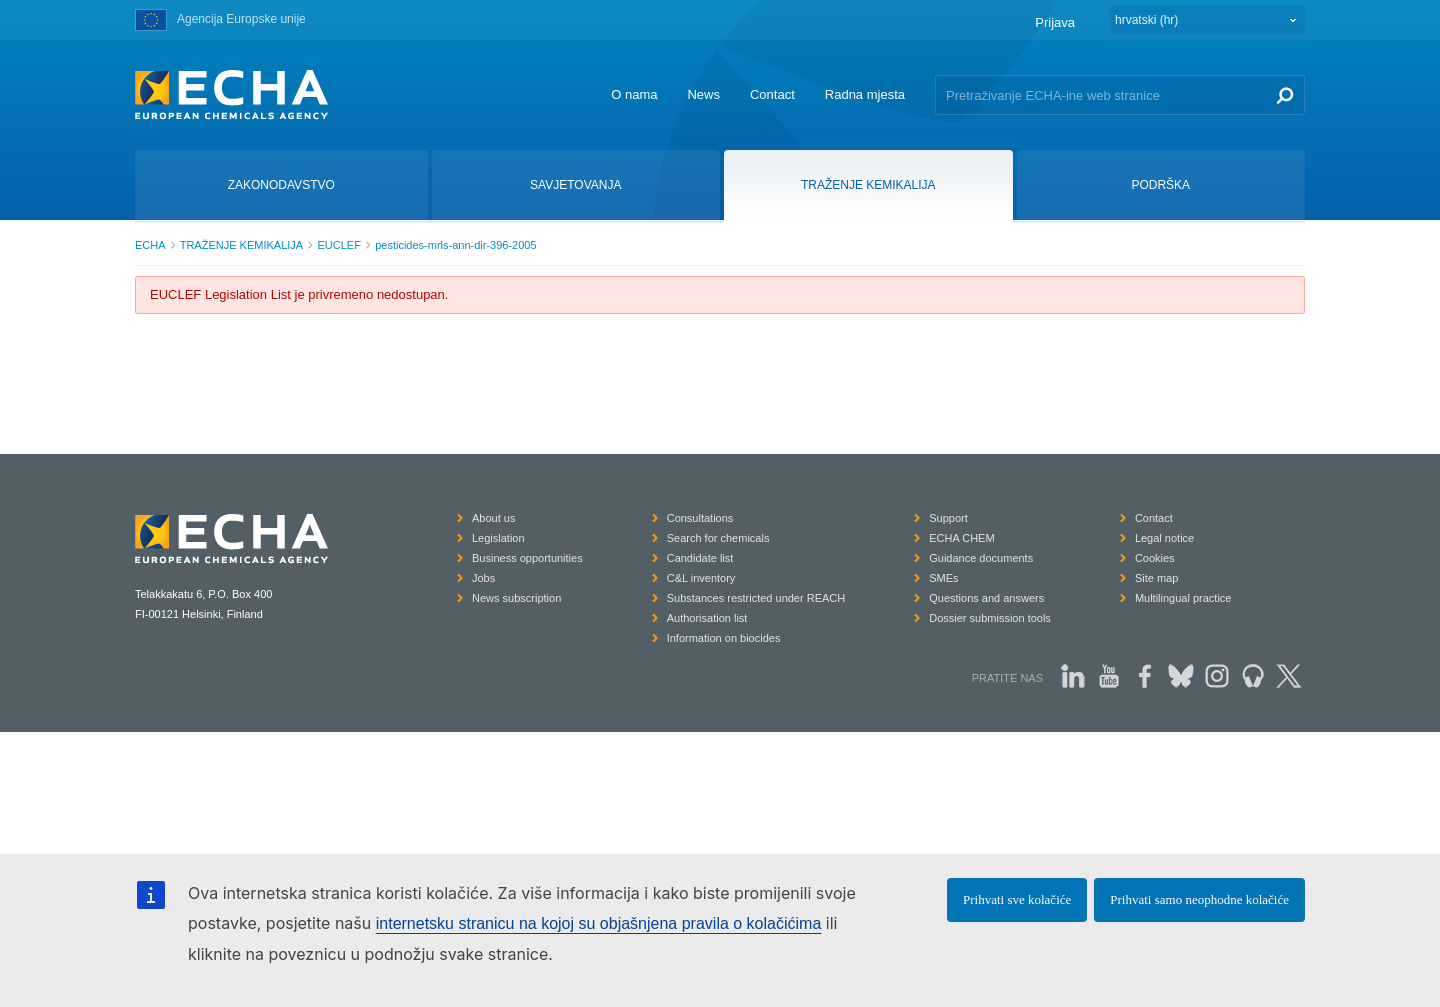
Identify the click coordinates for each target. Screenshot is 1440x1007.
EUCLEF (338, 245)
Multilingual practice (1183, 598)
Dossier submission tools (990, 618)
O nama (634, 94)
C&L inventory (701, 578)
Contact (772, 94)
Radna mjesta (865, 94)
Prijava (1055, 22)
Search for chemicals (718, 538)
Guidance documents (981, 558)
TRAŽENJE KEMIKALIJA (241, 245)
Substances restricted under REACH (756, 598)
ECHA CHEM (961, 538)
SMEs (943, 578)
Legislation (498, 538)
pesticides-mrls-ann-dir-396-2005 (455, 245)
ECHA (150, 245)
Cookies (1155, 558)
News (703, 94)
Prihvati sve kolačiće (1017, 899)
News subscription (516, 598)
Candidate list (700, 558)
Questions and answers (986, 598)
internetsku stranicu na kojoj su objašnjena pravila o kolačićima (599, 923)
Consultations (700, 518)
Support (948, 518)
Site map (1156, 578)
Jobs (483, 578)
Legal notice (1164, 538)
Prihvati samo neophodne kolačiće (1199, 899)
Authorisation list (707, 618)
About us (493, 518)
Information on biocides (724, 638)
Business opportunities (527, 558)
